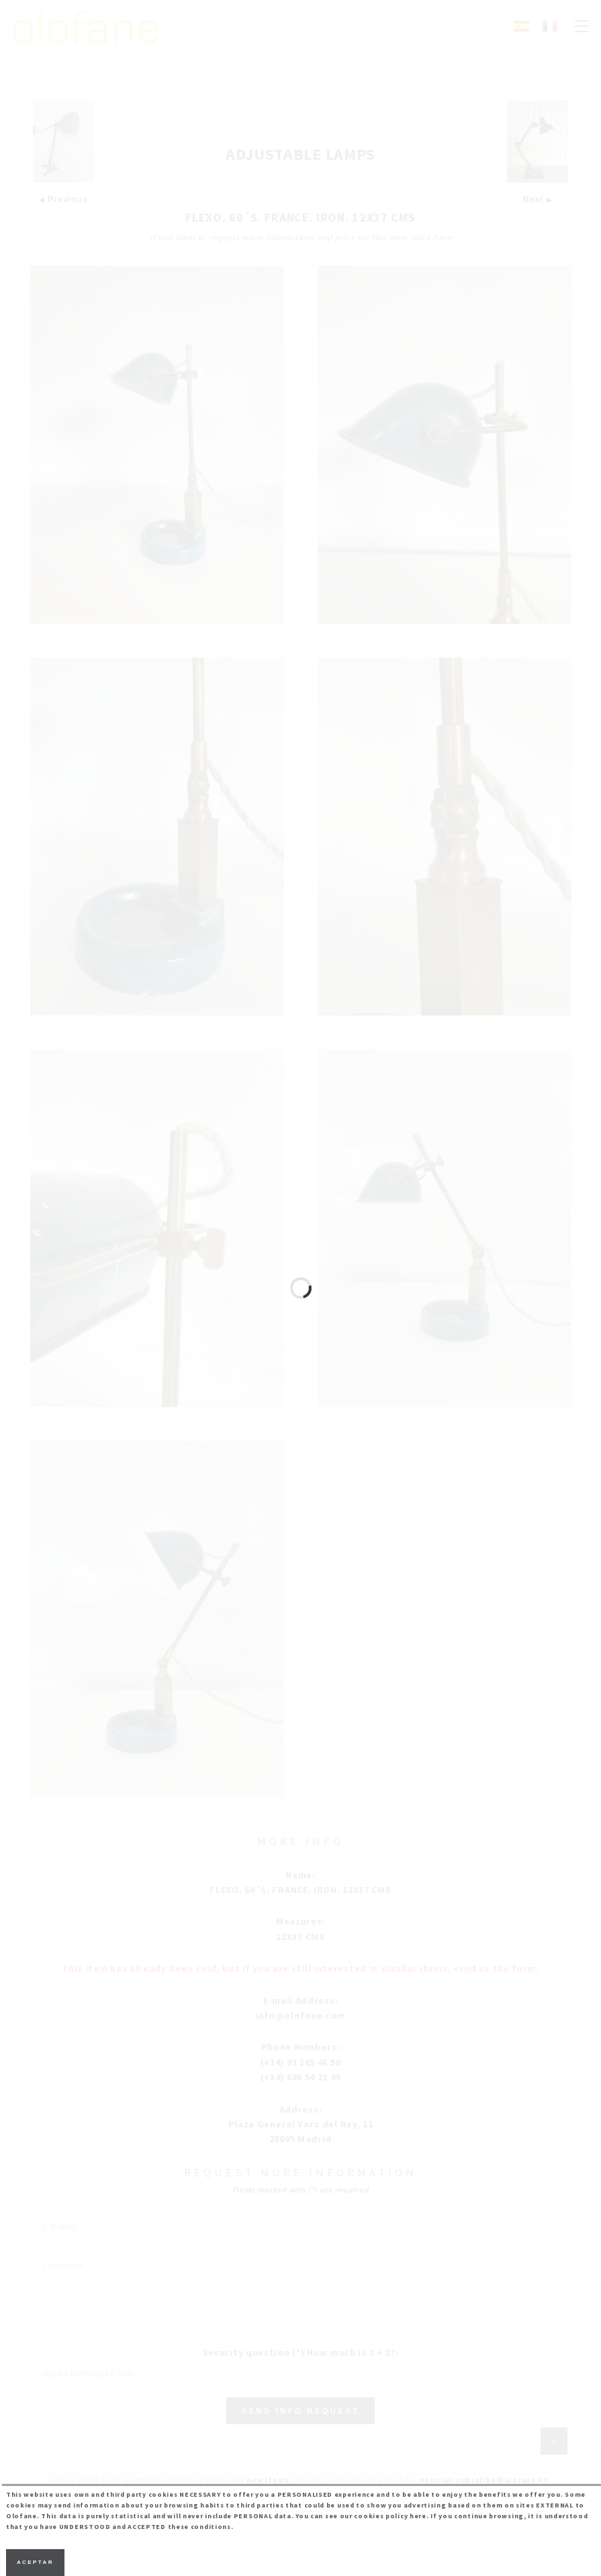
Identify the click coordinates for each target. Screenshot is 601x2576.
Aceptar (35, 2562)
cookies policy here (390, 2516)
